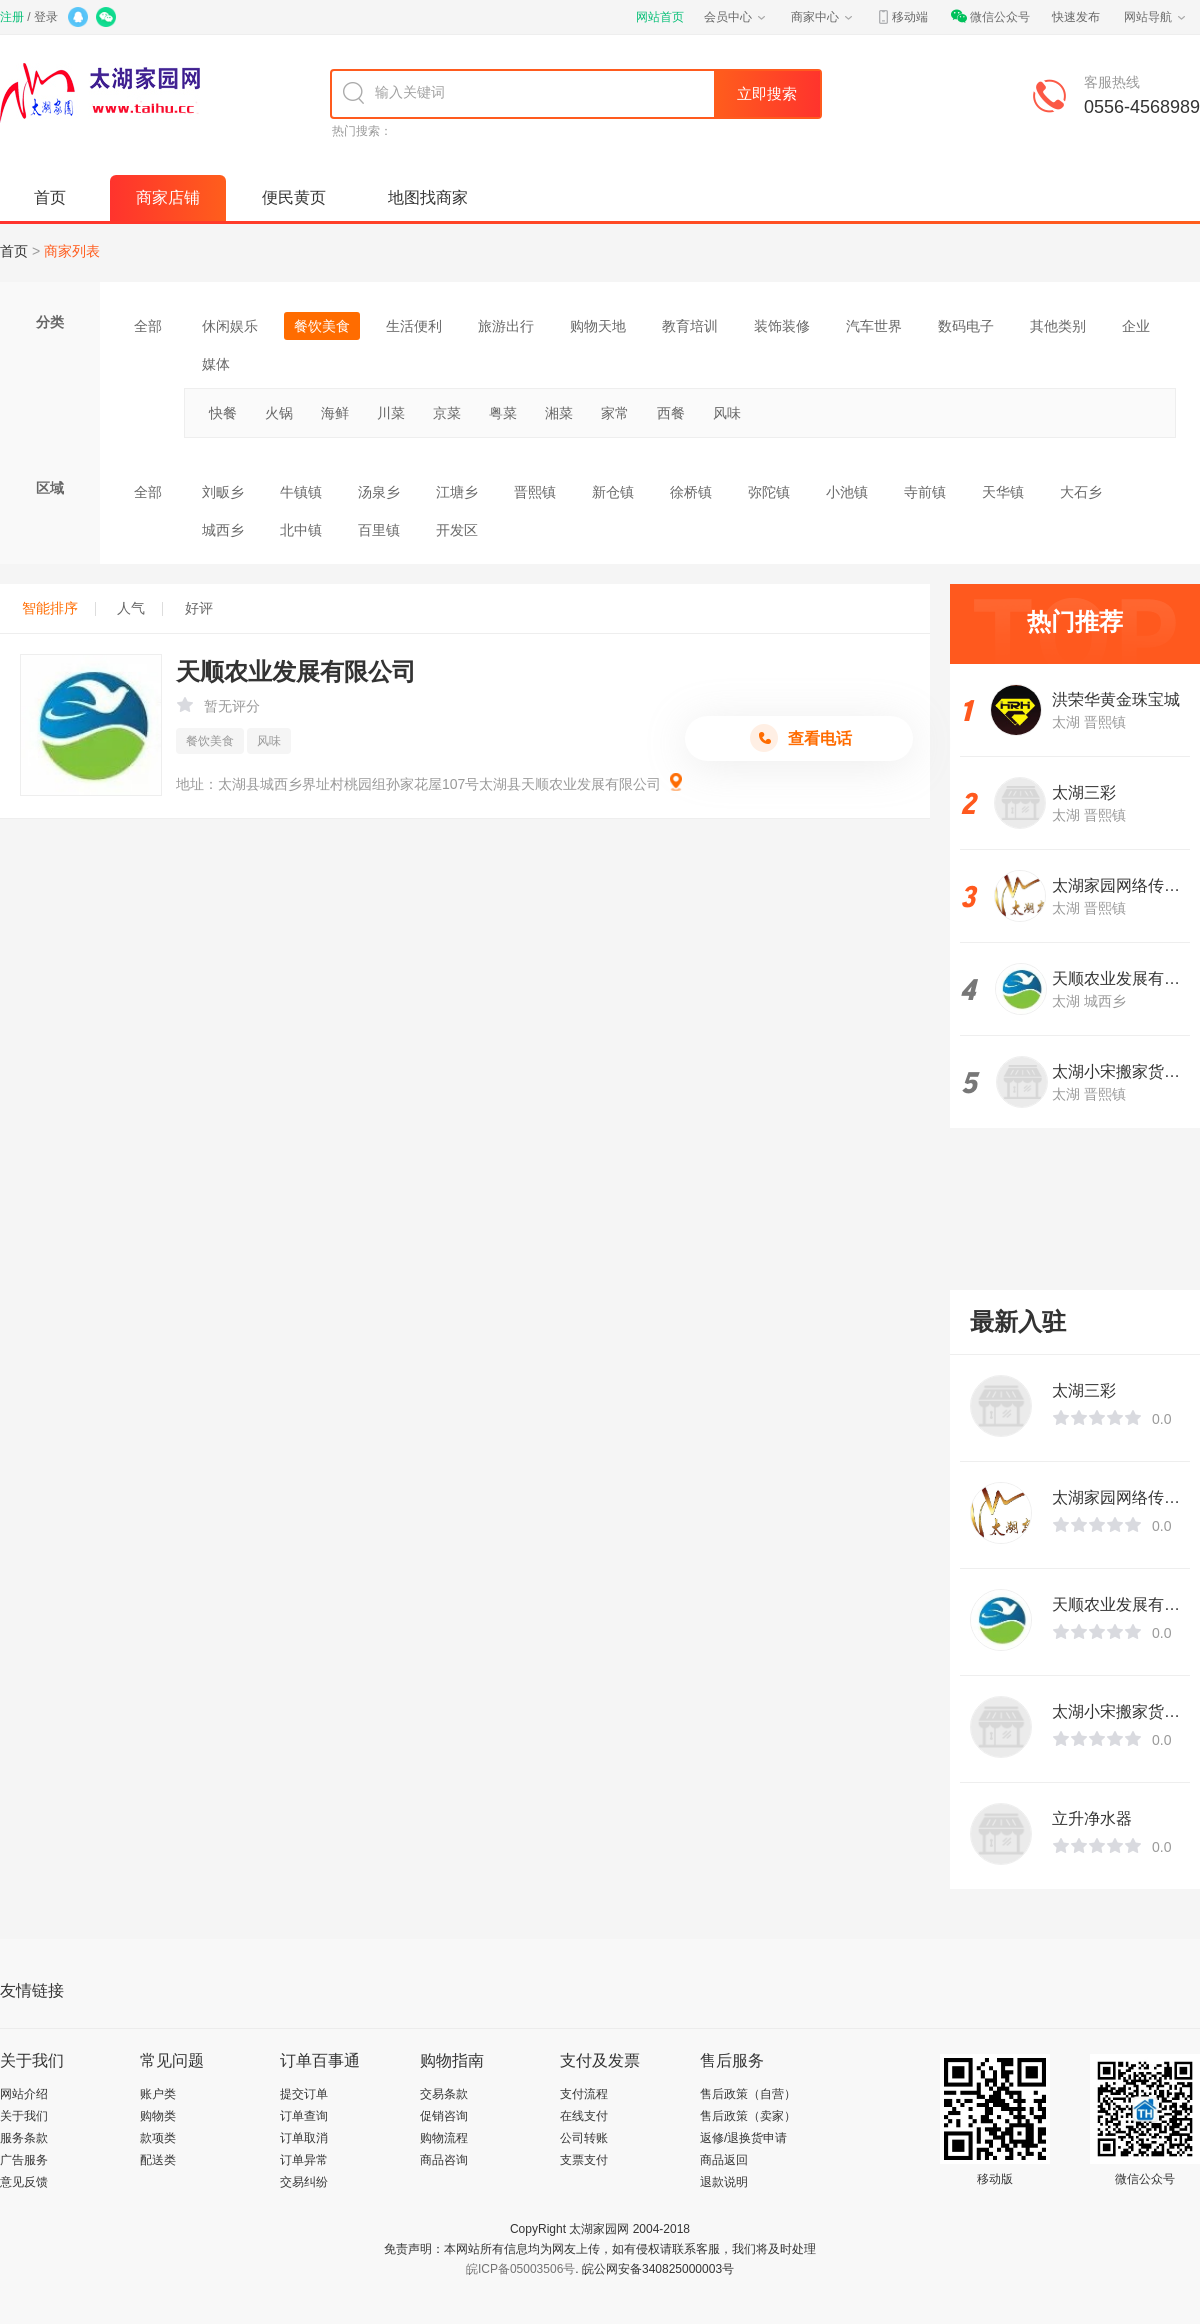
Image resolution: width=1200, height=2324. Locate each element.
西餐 (671, 413)
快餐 (223, 413)
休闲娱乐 (230, 326)
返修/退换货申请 (743, 2138)
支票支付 (584, 2160)
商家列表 (72, 251)
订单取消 (304, 2138)
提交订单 (304, 2094)
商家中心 (823, 17)
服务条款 (24, 2138)
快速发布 (1076, 17)
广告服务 (24, 2160)
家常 (615, 413)
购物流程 (444, 2138)
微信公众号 (990, 17)
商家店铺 (168, 197)
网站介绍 (24, 2094)
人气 (140, 608)
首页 (50, 197)
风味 (727, 413)
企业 (1136, 326)
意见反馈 (24, 2182)
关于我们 (24, 2116)
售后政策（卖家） (748, 2116)
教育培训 (690, 326)
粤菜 (503, 413)
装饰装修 (782, 326)
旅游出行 (506, 326)
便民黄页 (294, 197)
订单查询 (304, 2116)
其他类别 (1058, 326)
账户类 (158, 2094)
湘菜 (559, 413)
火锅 (279, 413)
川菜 (391, 413)
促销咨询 (444, 2116)
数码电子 (966, 326)
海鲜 (335, 413)
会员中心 (736, 17)
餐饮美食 (322, 326)
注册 (12, 17)
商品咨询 (444, 2160)
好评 (199, 608)
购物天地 (598, 326)
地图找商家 (428, 197)
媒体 (216, 364)
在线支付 (584, 2116)
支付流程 (584, 2094)
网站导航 (1156, 17)
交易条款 (444, 2094)
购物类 (158, 2116)
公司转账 (584, 2138)
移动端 (902, 17)
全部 (148, 326)
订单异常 (304, 2160)
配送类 (158, 2160)
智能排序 (59, 608)
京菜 (447, 413)
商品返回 (724, 2160)
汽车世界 (874, 326)
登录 (46, 17)
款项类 (158, 2138)
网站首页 (660, 17)
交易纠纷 (304, 2182)
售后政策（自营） (748, 2094)
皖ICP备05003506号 (520, 2269)
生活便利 (414, 326)
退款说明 (724, 2182)
